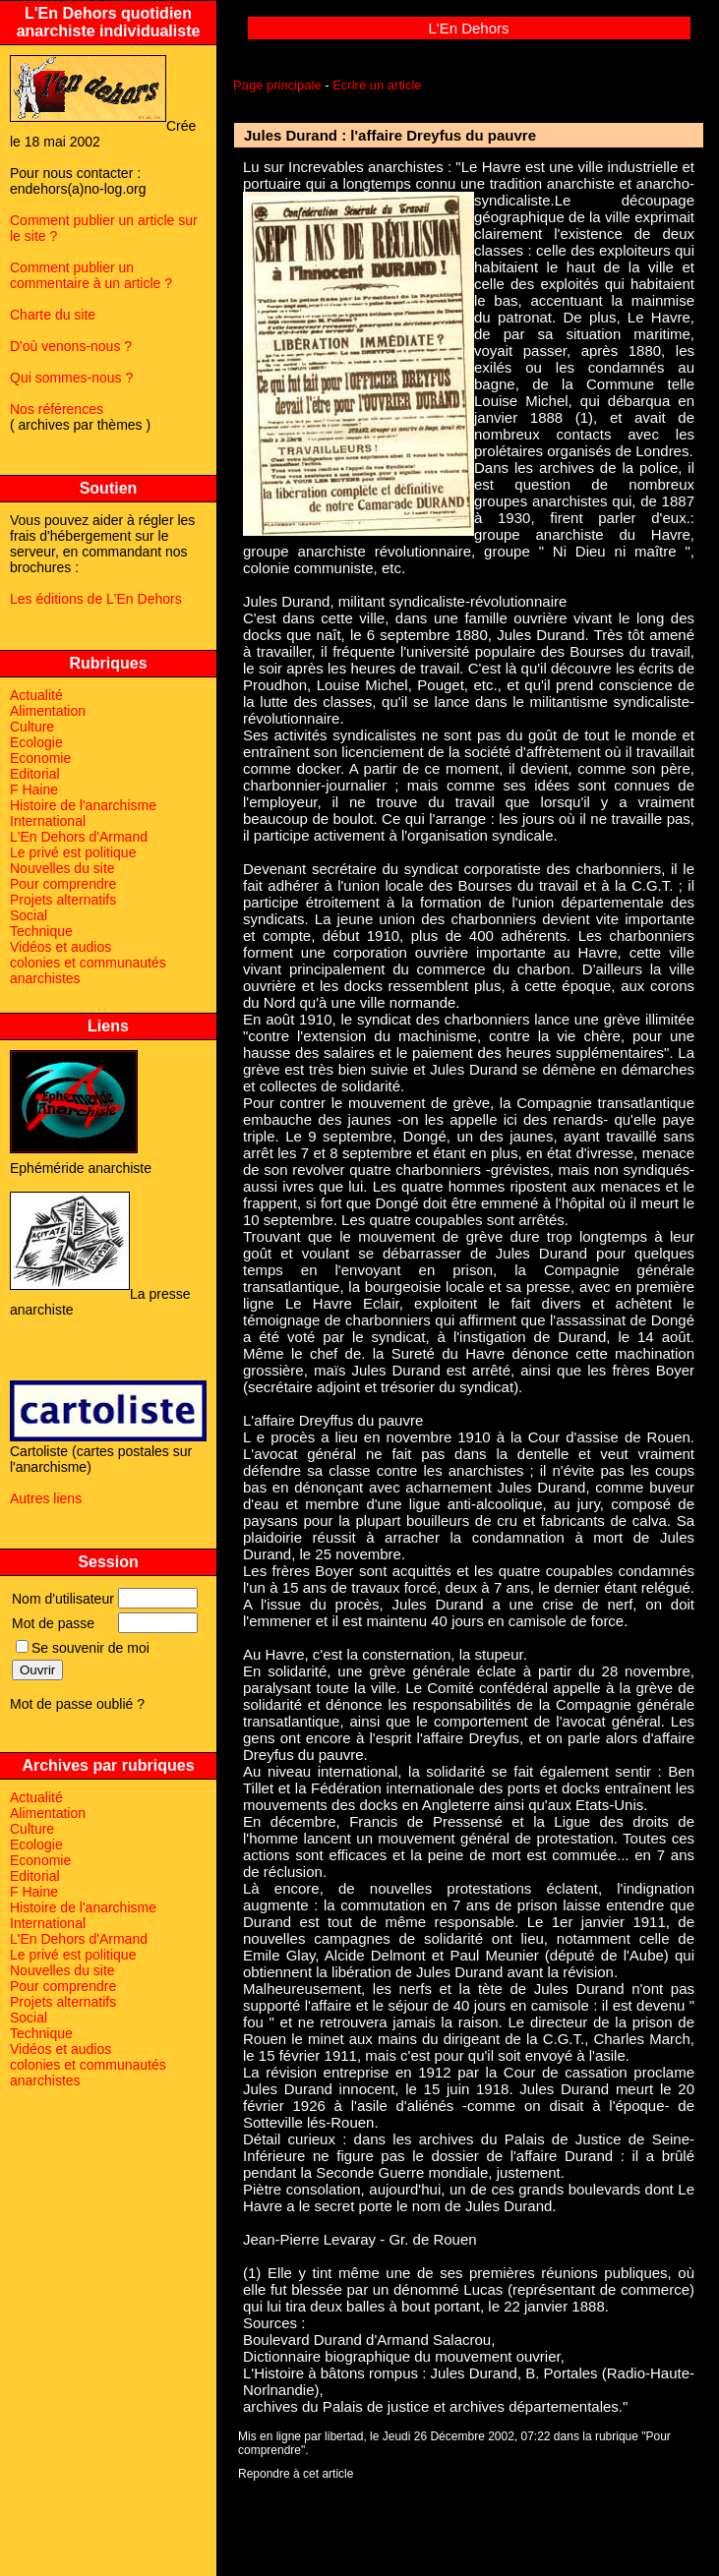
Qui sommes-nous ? (71, 377)
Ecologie (36, 742)
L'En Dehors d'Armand (79, 837)
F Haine (34, 789)
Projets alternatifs (63, 899)
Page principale (277, 85)
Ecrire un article (376, 85)
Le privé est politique (73, 852)
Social (28, 915)
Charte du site (52, 314)
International (48, 821)
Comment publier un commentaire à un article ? (91, 275)
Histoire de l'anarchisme (83, 805)
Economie (40, 758)
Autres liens (46, 1498)
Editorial (35, 774)
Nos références (56, 409)
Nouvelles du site (62, 868)
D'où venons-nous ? (71, 346)
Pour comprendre (63, 884)
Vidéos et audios (60, 947)
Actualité (36, 695)
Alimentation (48, 711)
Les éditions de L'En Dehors (96, 599)
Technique (41, 931)
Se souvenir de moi (83, 1648)
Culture (32, 726)
